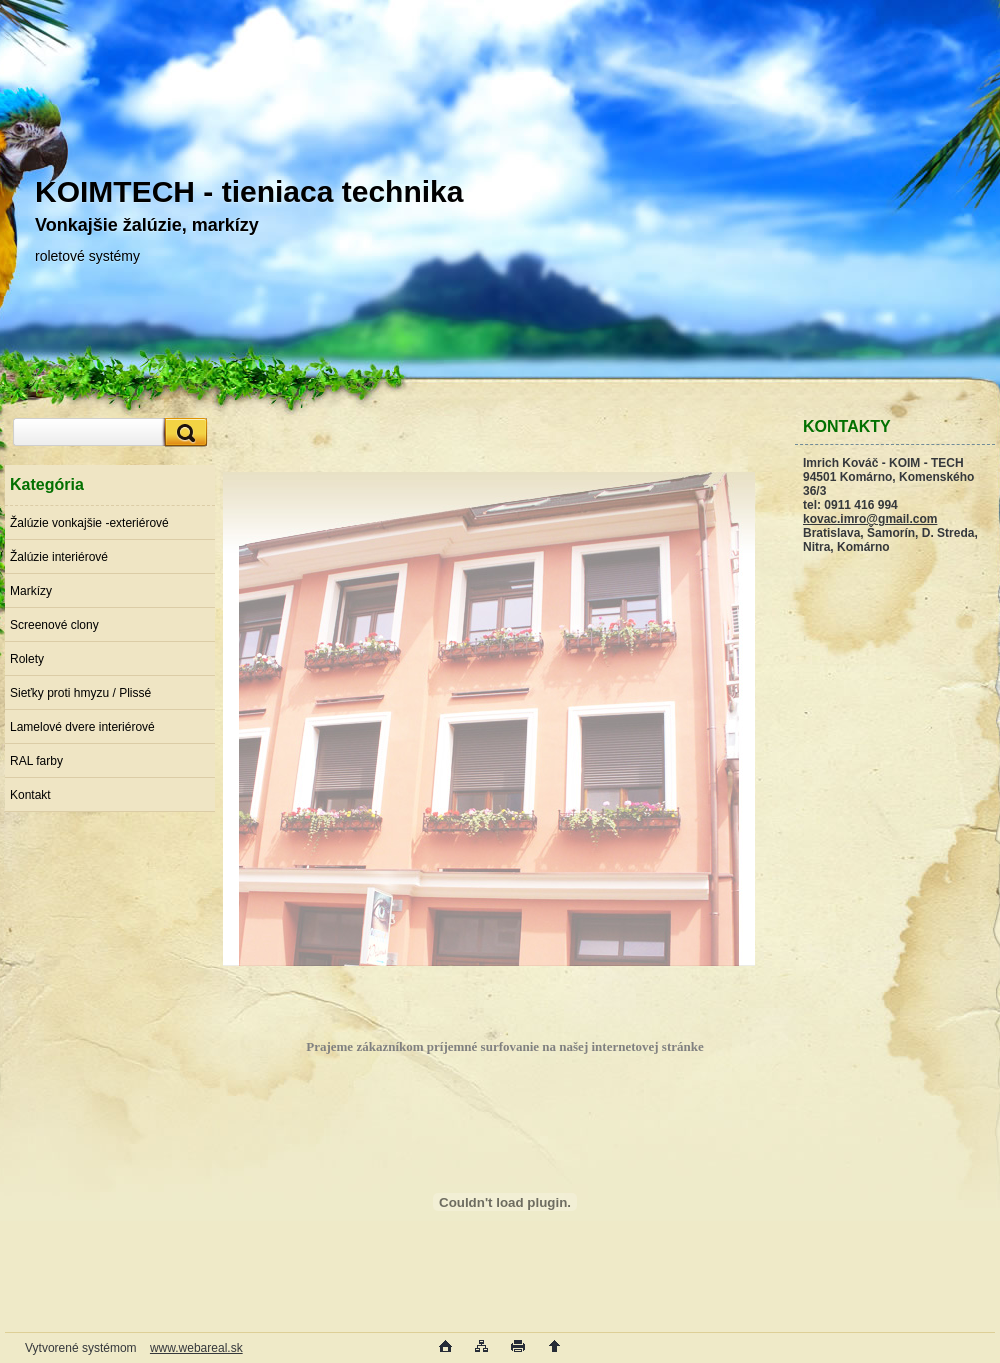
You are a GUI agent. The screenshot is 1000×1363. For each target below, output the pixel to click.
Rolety (27, 659)
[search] (183, 432)
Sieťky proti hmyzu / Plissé (80, 693)
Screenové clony (54, 625)
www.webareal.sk (196, 1348)
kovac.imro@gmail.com (870, 519)
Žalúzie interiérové (59, 557)
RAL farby (36, 761)
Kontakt (30, 795)
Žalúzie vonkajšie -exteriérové (89, 523)
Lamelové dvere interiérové (82, 727)
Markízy (31, 591)
